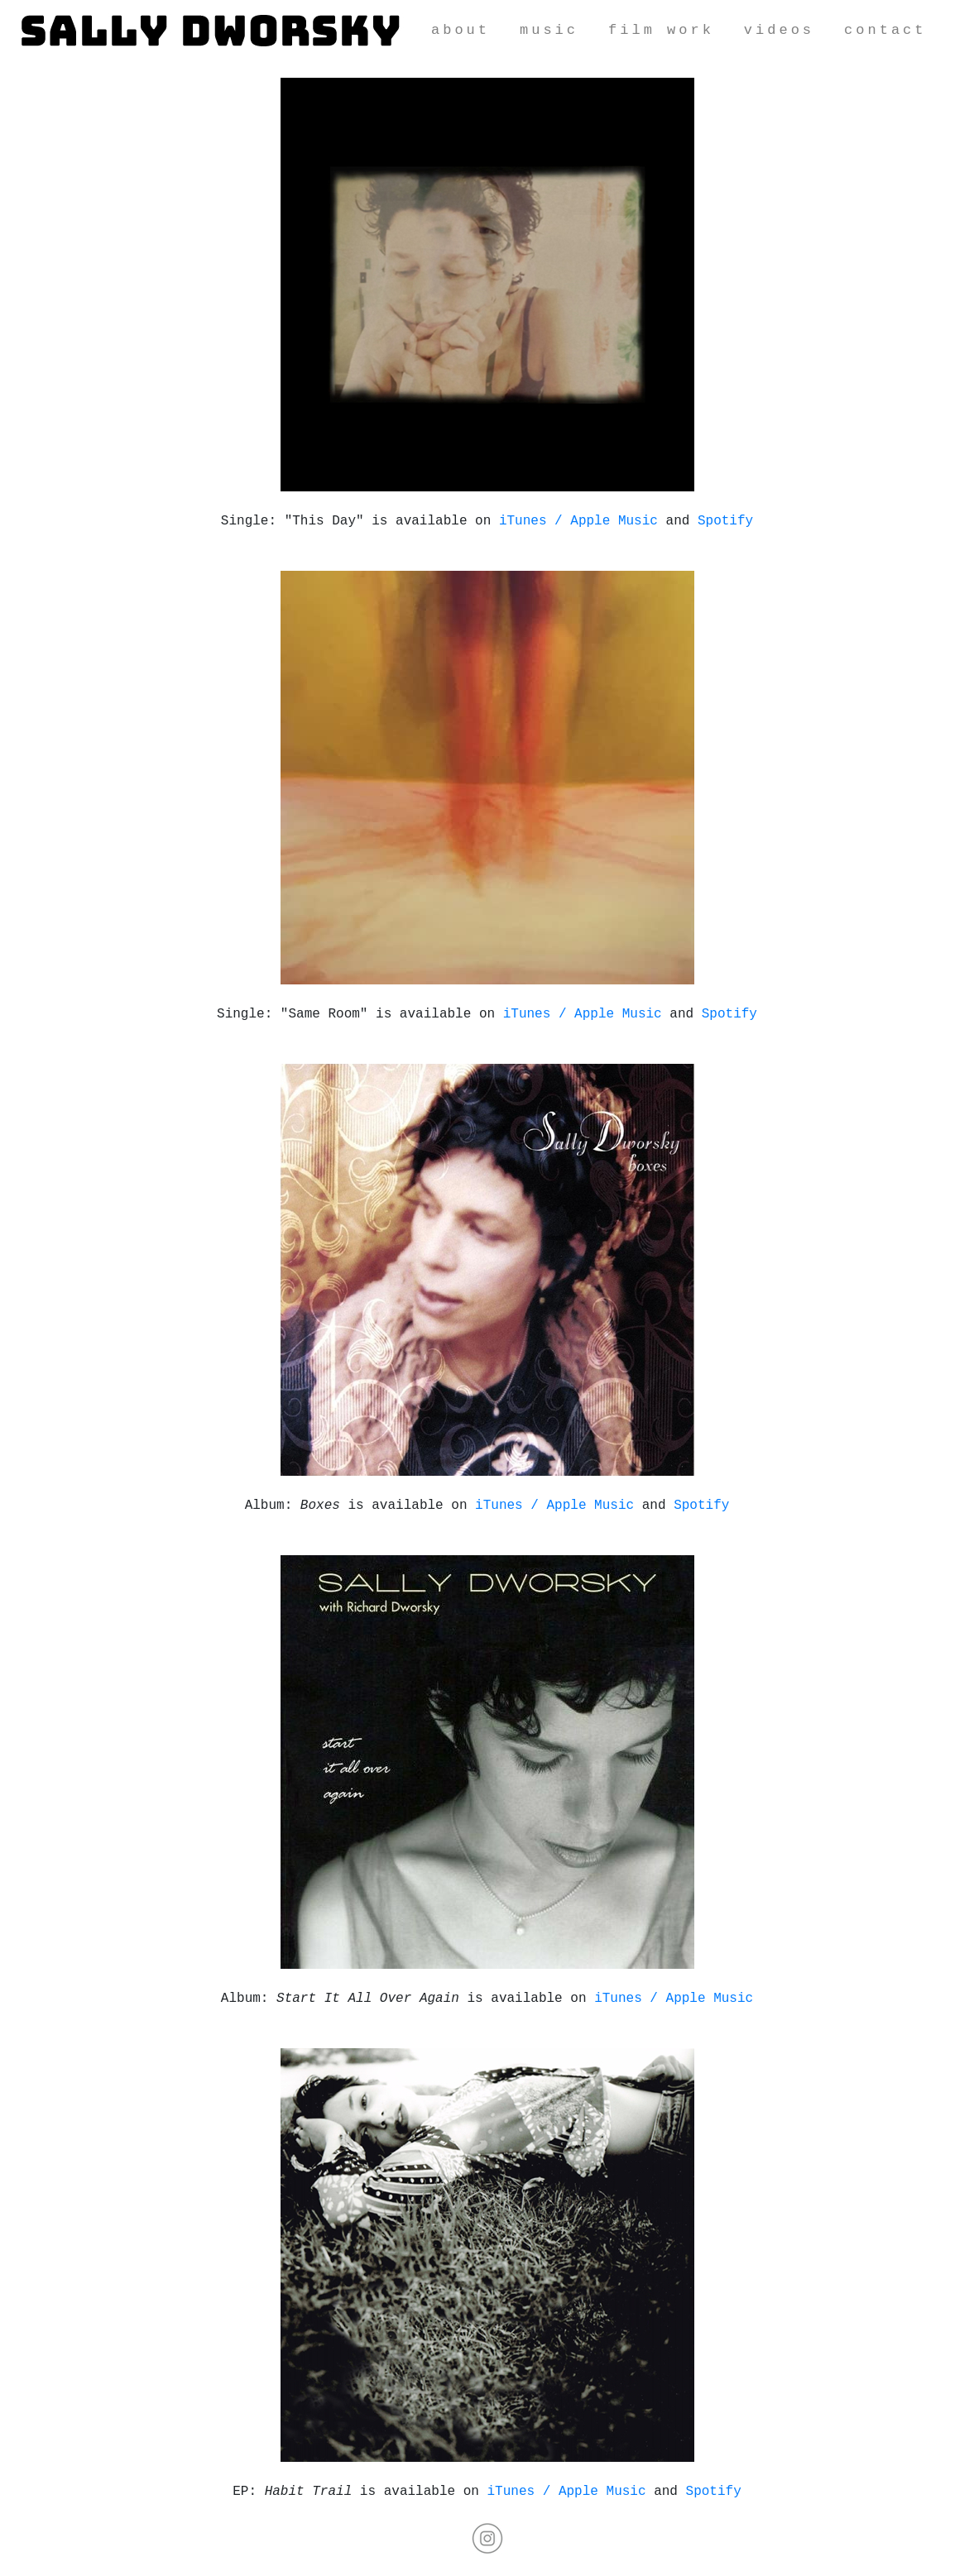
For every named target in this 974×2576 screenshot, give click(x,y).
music (549, 30)
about (460, 30)
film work (661, 30)
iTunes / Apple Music (578, 521)
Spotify (725, 521)
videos (779, 30)
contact (885, 30)
